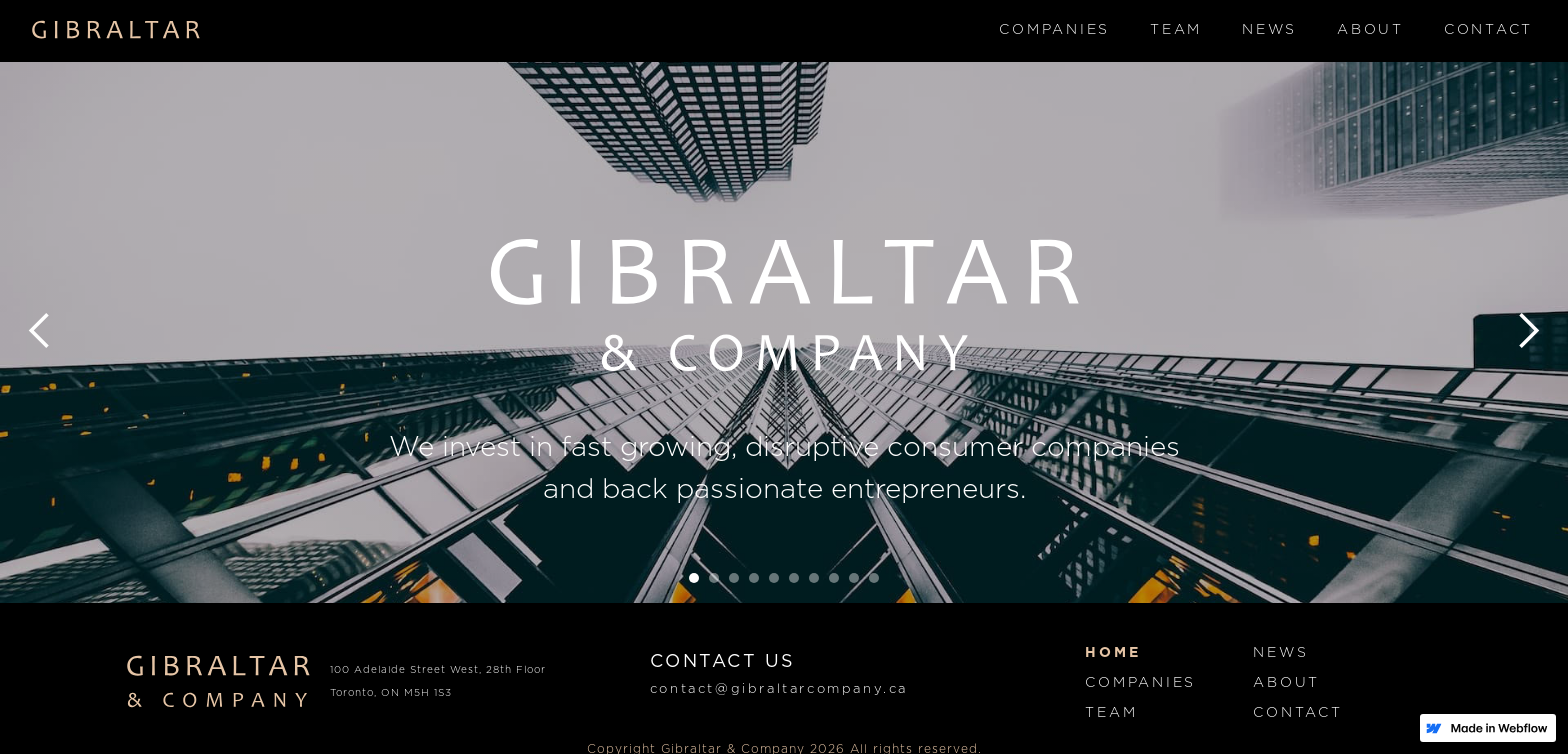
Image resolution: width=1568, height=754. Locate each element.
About (1370, 30)
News (1269, 30)
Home (1112, 653)
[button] (40, 331)
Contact (1488, 30)
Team (1176, 30)
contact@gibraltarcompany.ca (779, 689)
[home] (116, 30)
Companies (1054, 30)
